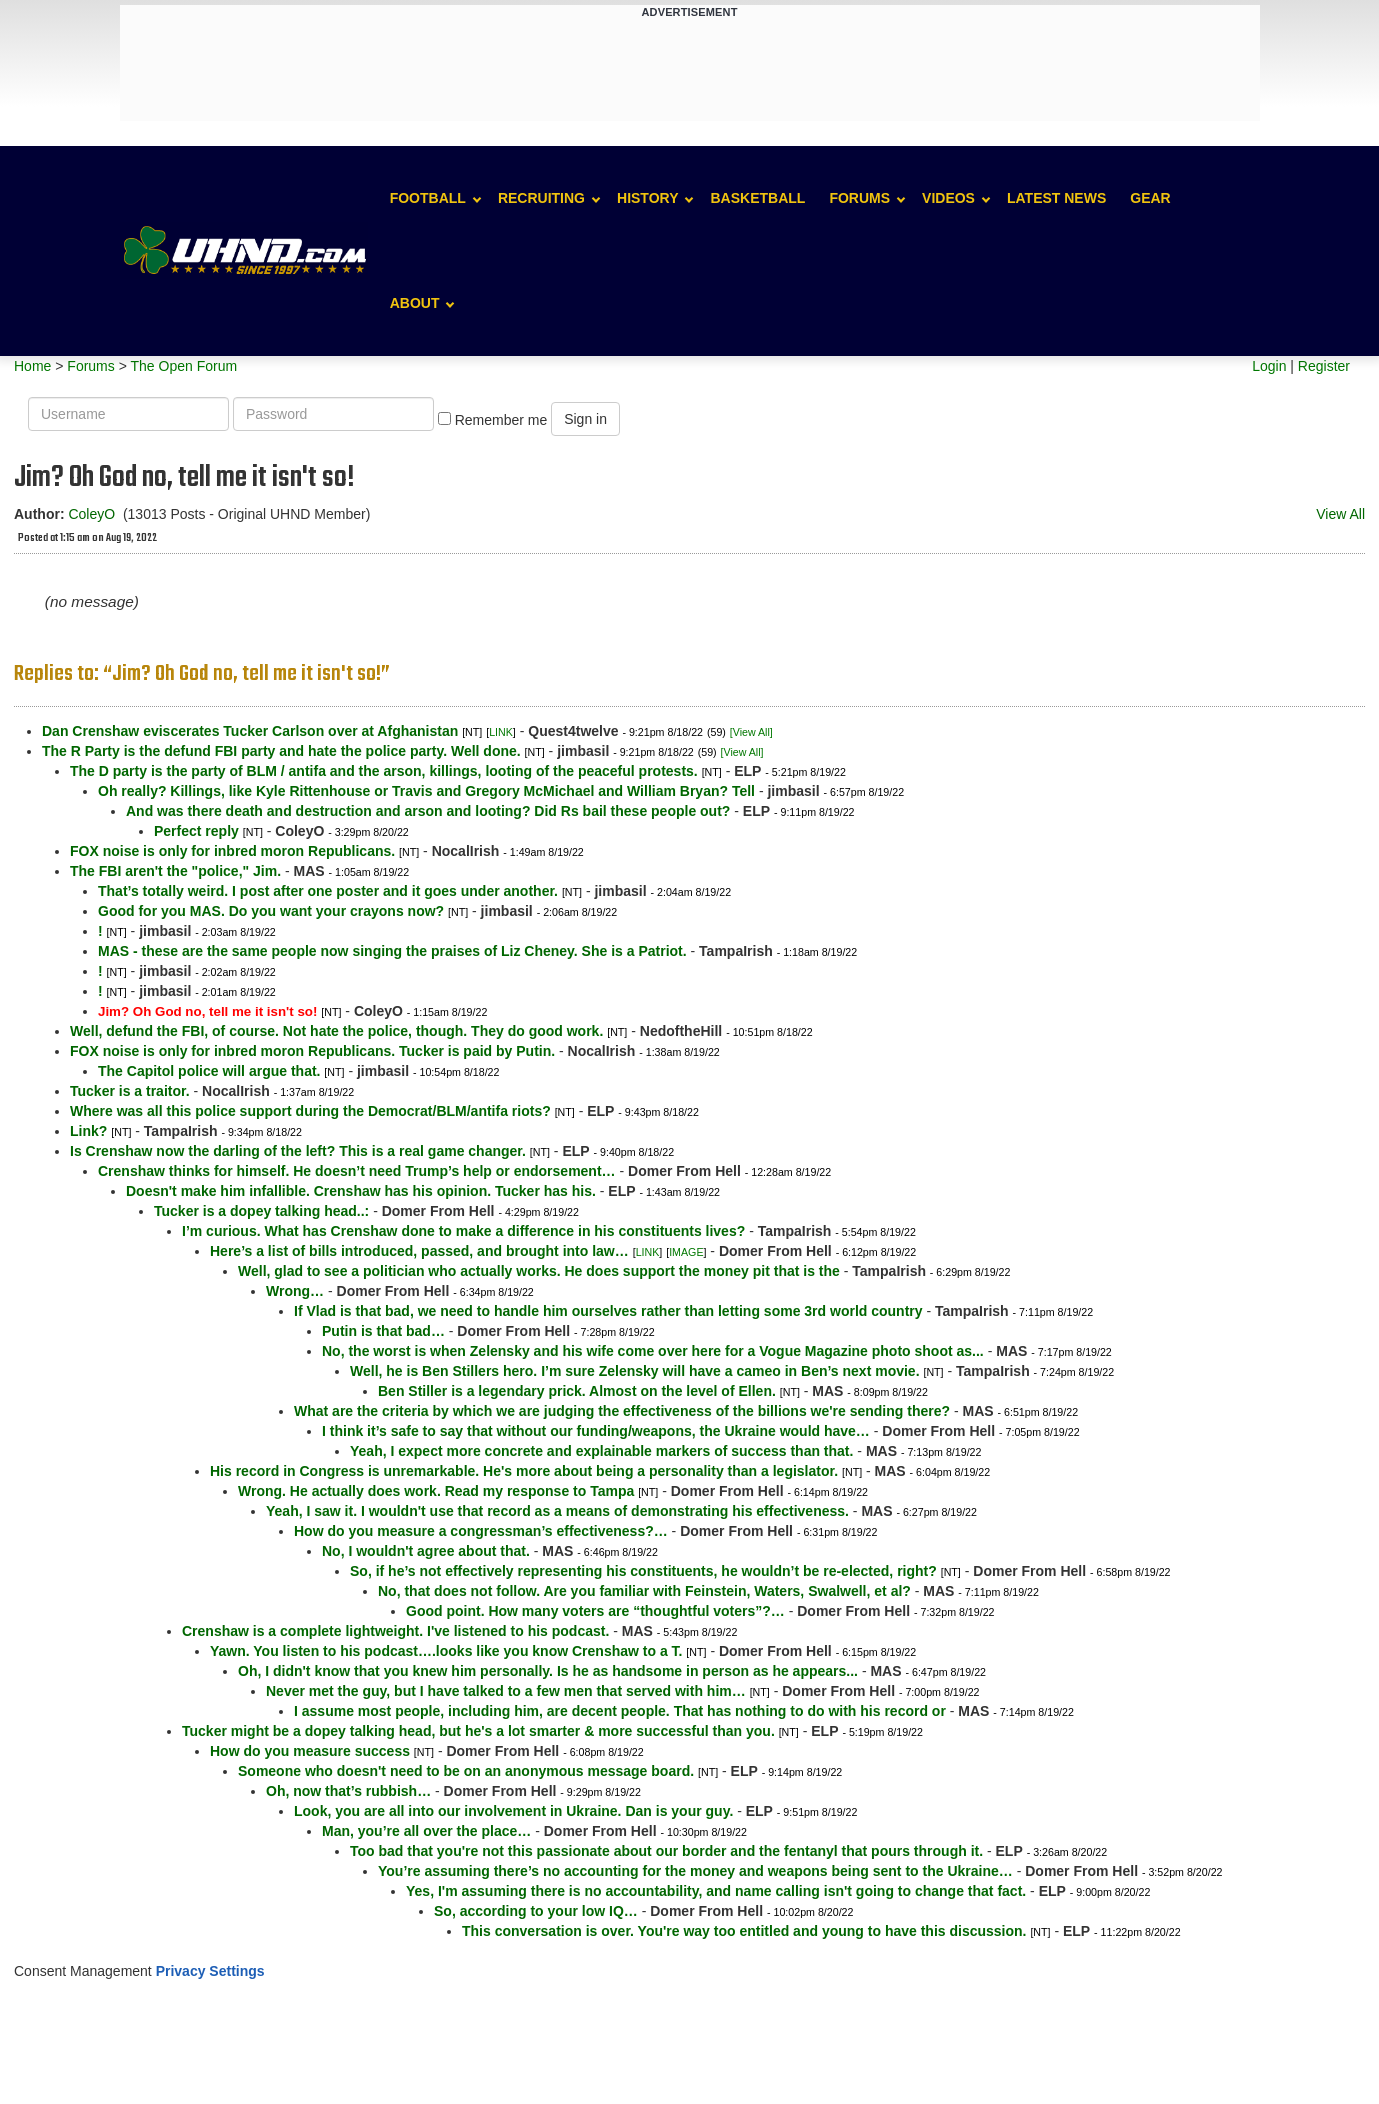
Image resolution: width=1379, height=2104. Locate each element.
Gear (1150, 198)
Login (1269, 366)
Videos (948, 198)
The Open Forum (183, 366)
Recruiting (541, 198)
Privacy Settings (210, 1971)
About (415, 303)
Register (1324, 366)
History (647, 198)
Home (32, 366)
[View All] (751, 732)
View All (1340, 514)
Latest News (1056, 198)
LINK (501, 732)
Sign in (585, 419)
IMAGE (686, 1252)
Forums (859, 198)
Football (428, 198)
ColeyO (91, 514)
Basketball (757, 198)
